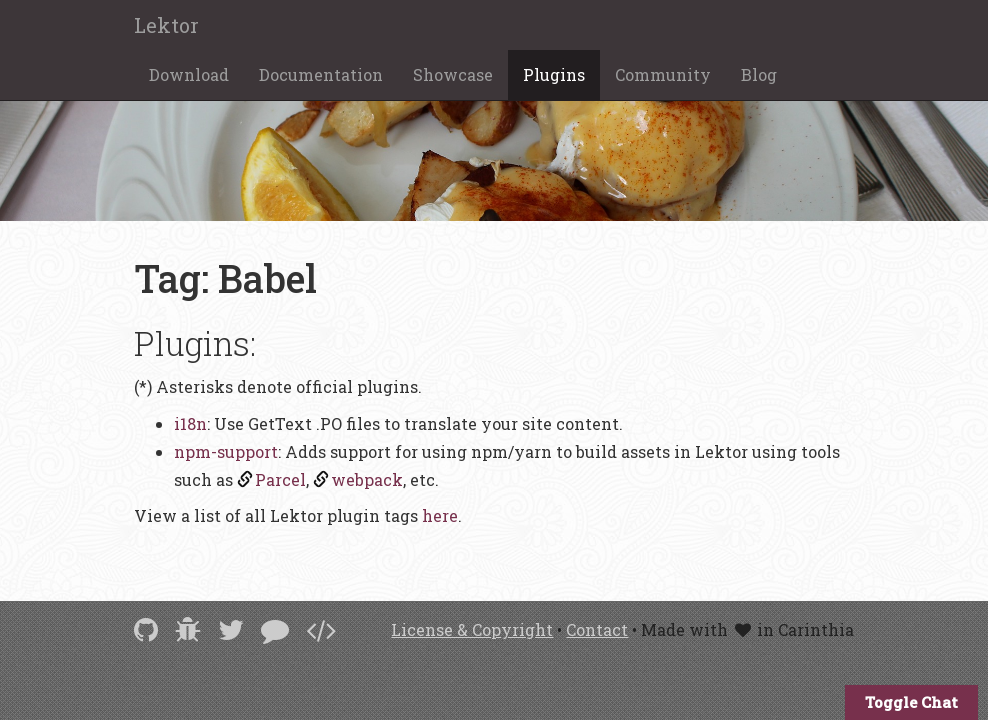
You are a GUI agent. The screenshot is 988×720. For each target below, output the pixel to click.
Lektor (166, 25)
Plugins (554, 74)
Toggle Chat (911, 702)
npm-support (226, 451)
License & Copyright (472, 629)
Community (663, 74)
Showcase (453, 74)
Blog (759, 74)
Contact (597, 629)
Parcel (280, 479)
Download (189, 74)
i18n (190, 423)
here (440, 515)
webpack (367, 479)
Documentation (321, 74)
